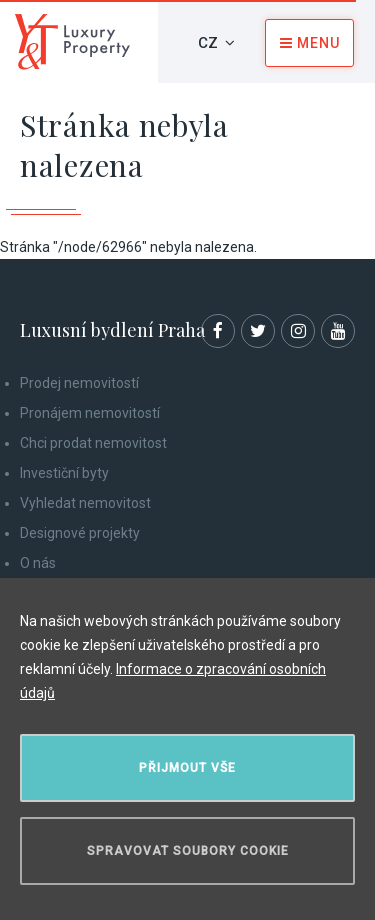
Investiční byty (64, 473)
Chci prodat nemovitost (93, 443)
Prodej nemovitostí (79, 383)
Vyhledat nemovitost (85, 503)
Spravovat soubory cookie (188, 851)
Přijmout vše (187, 768)
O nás (38, 563)
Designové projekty (80, 533)
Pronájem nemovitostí (90, 413)
